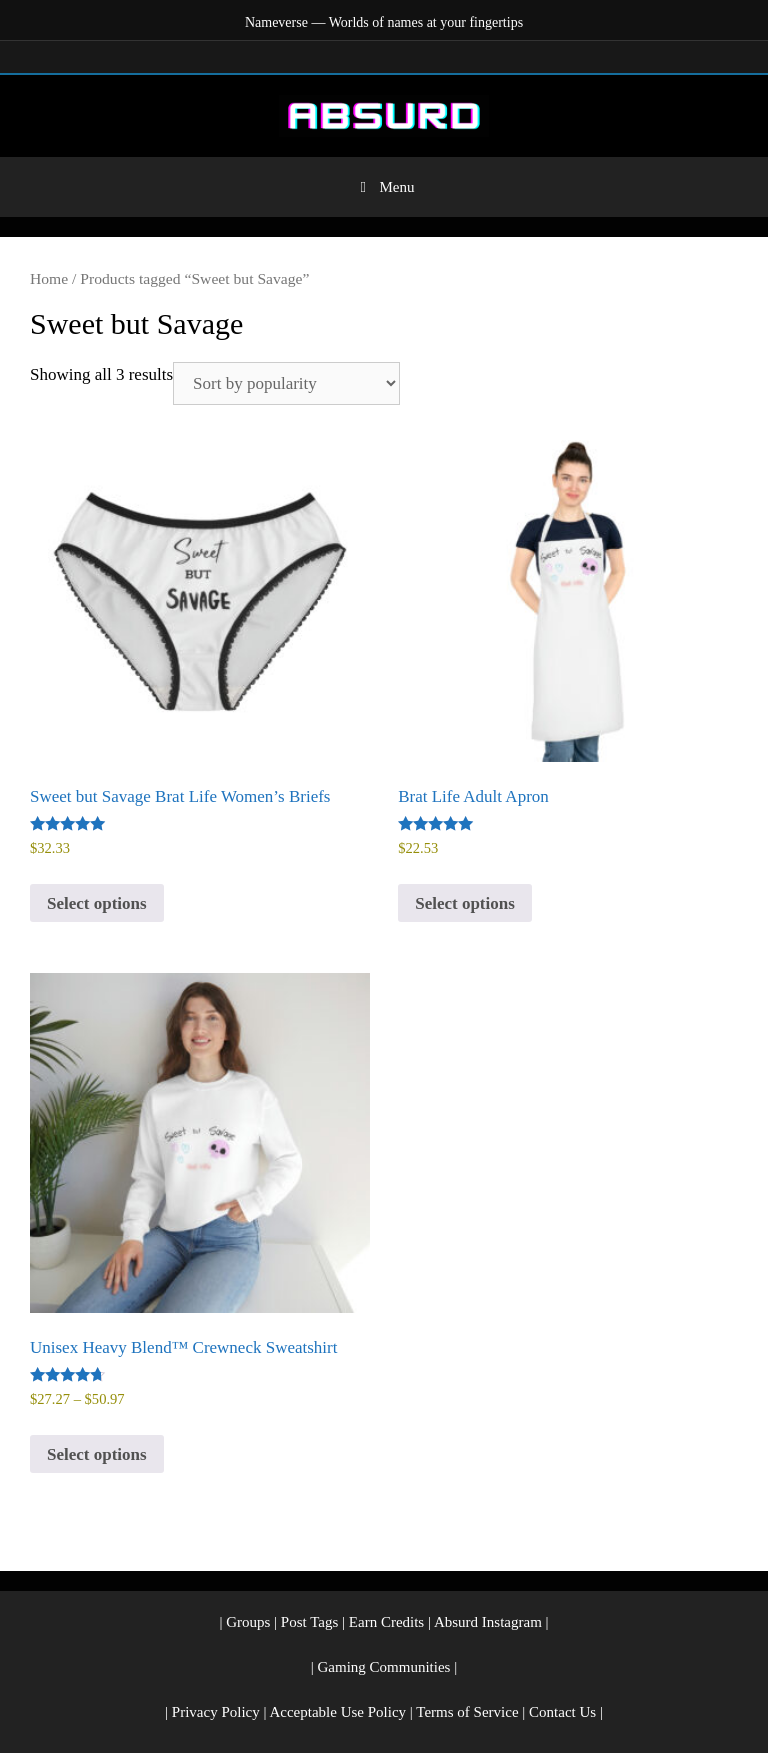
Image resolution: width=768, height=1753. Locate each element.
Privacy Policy (216, 1712)
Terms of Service (467, 1712)
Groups (248, 1622)
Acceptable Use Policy (337, 1712)
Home (49, 278)
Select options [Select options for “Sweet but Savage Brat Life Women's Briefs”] (97, 903)
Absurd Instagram (488, 1622)
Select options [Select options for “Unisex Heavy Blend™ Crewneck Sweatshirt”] (97, 1454)
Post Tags (309, 1622)
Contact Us (562, 1712)
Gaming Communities (384, 1667)
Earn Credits (386, 1622)
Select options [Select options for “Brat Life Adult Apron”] (465, 903)
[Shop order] (286, 383)
